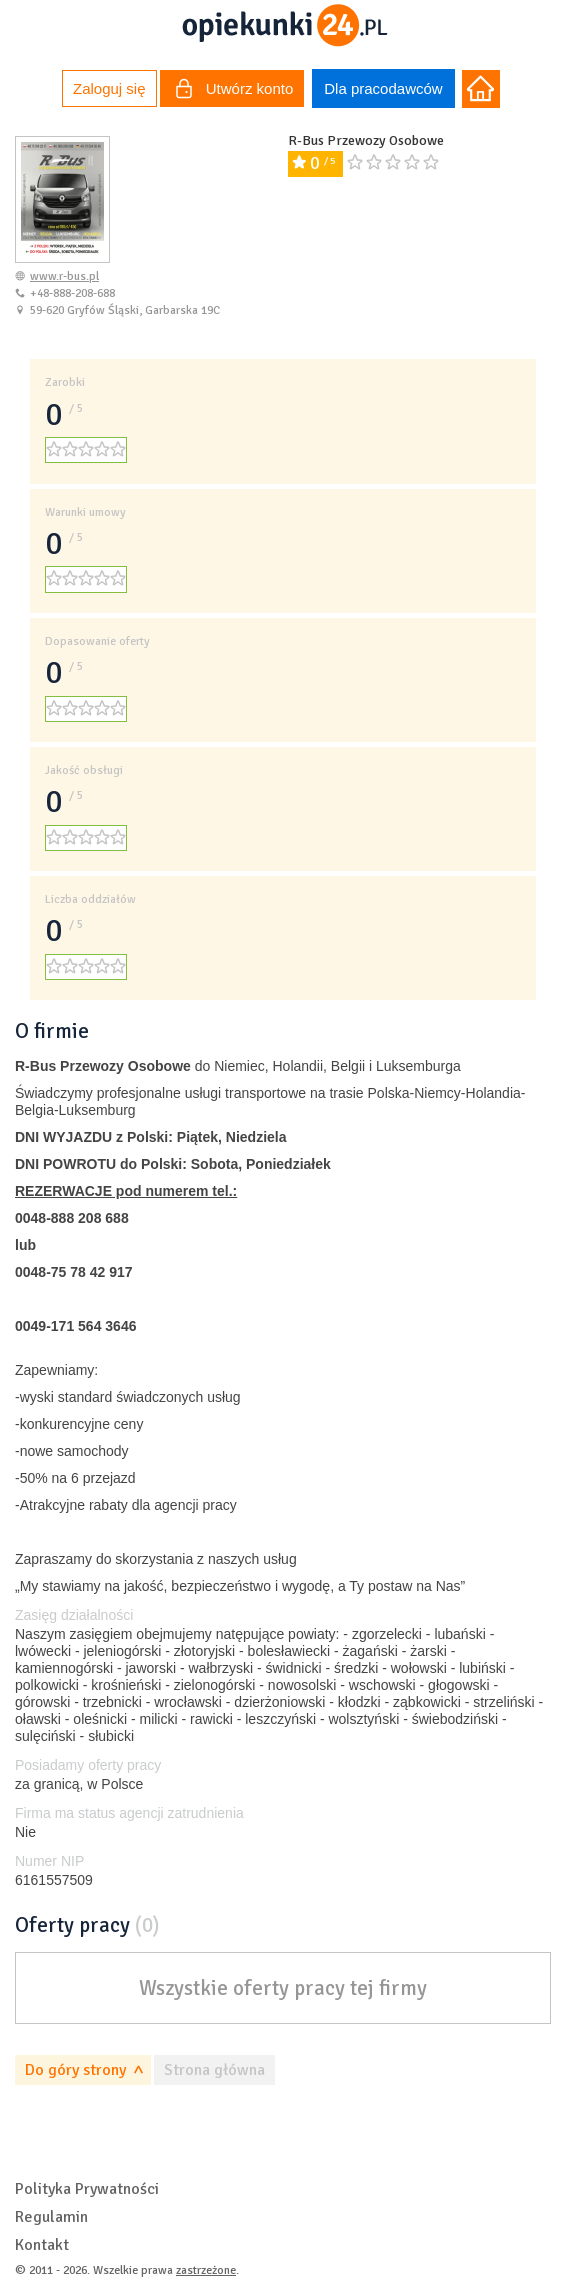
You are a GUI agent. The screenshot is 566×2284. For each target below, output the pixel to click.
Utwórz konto (235, 91)
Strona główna (214, 2070)
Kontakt (42, 2245)
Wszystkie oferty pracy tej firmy (283, 1988)
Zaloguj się (109, 88)
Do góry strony (75, 2070)
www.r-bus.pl (64, 276)
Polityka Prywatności (87, 2189)
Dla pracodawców (383, 88)
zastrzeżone (206, 2270)
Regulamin (51, 2217)
